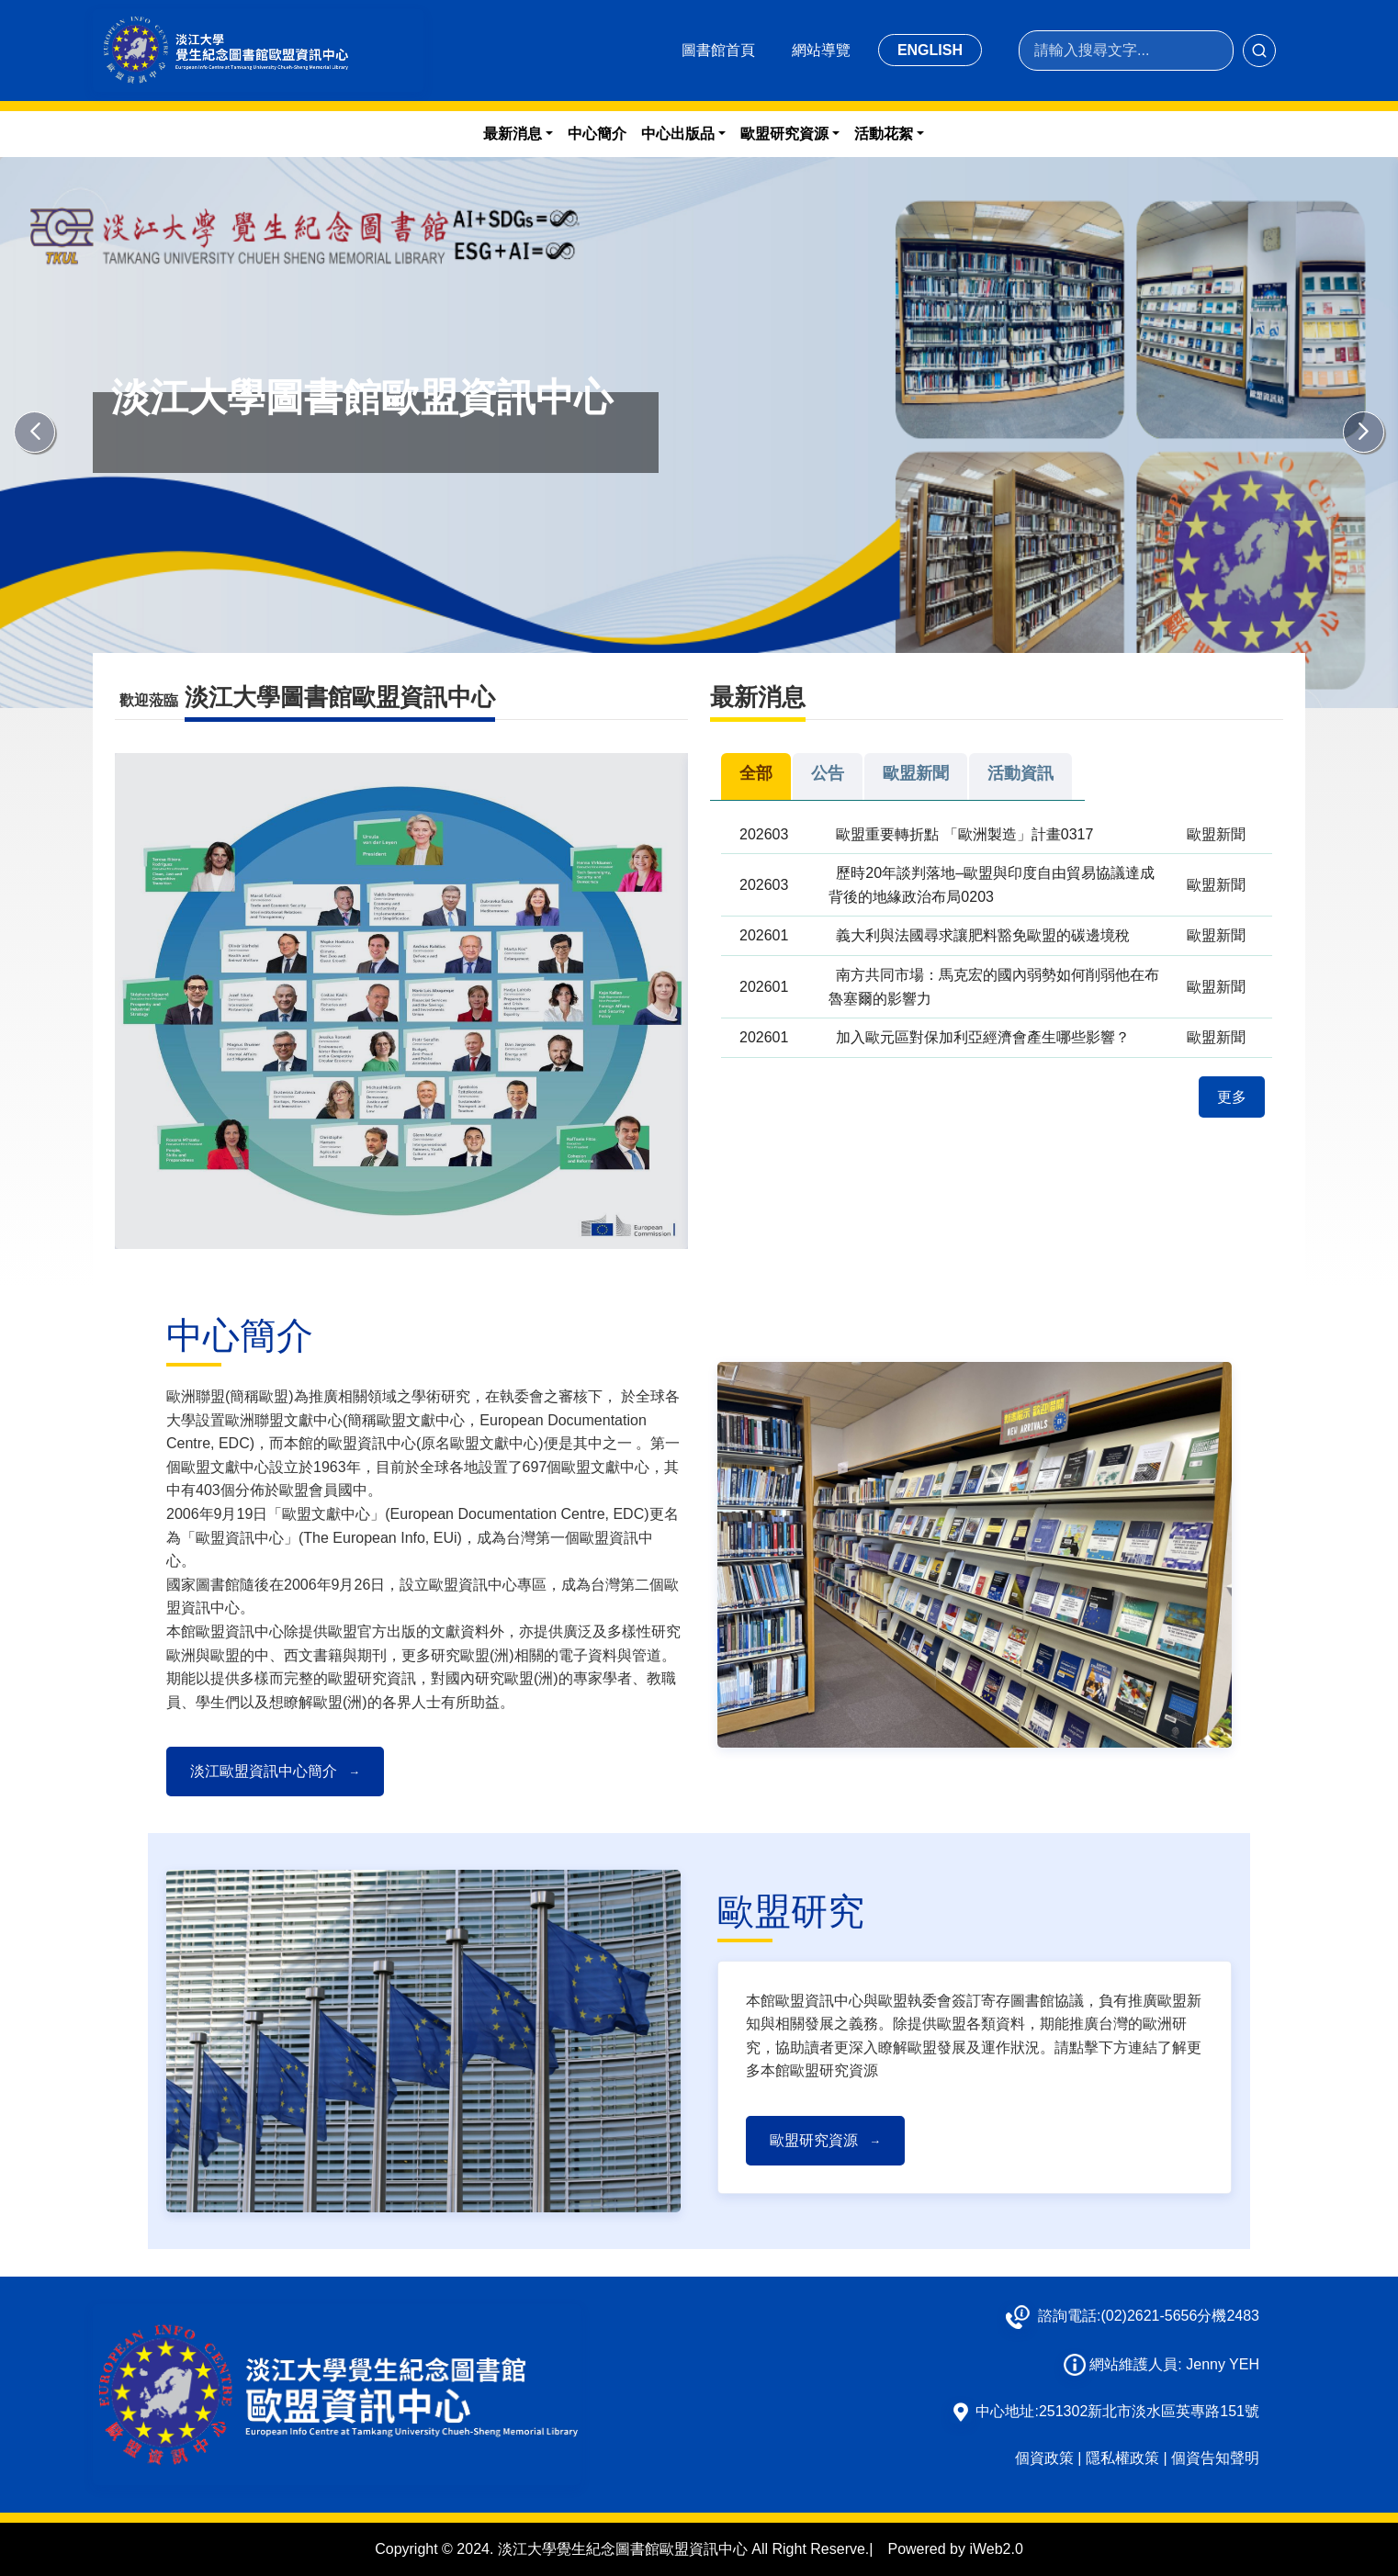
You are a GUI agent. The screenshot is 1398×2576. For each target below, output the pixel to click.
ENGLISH (930, 50)
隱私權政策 (1122, 2458)
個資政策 (1044, 2458)
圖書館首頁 (718, 50)
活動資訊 (1020, 773)
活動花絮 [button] (883, 133)
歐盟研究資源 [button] (784, 133)
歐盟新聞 (916, 773)
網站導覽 (821, 50)
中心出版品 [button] (678, 133)
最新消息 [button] (512, 133)
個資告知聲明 (1215, 2458)
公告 (827, 773)
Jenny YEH (1222, 2364)
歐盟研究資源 (825, 2140)
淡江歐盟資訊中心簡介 (275, 1771)
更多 (1231, 1097)
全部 (755, 773)
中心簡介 (597, 133)
